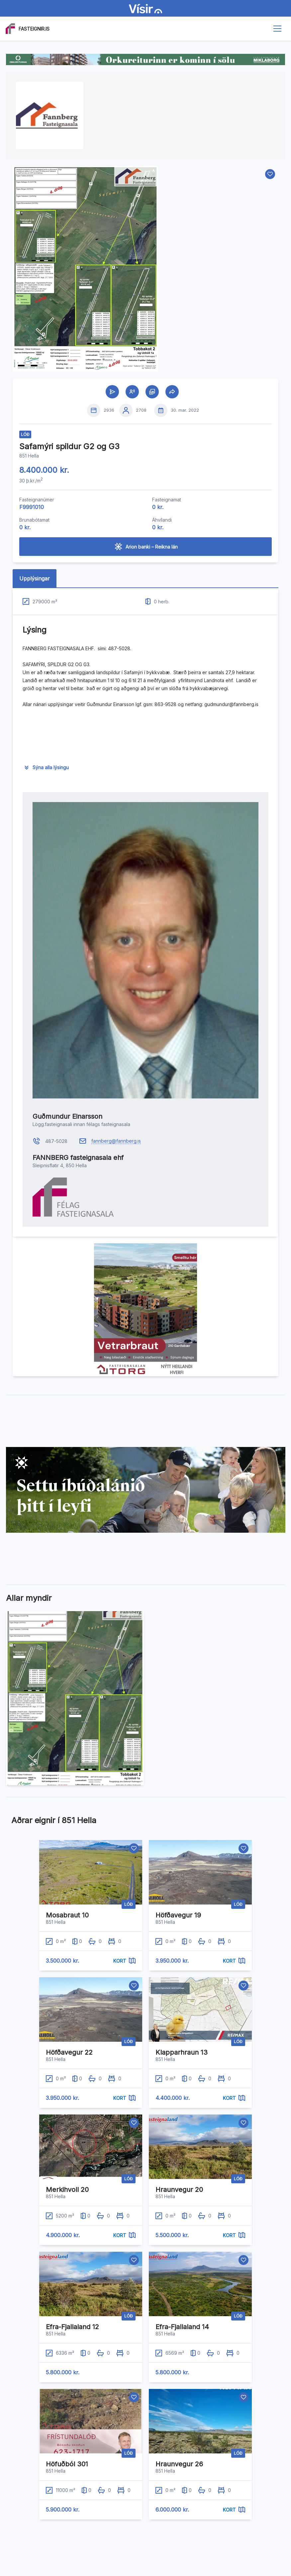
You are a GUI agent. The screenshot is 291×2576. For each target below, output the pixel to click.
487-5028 (56, 1141)
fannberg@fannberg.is (116, 1141)
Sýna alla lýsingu (51, 767)
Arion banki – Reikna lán (146, 547)
